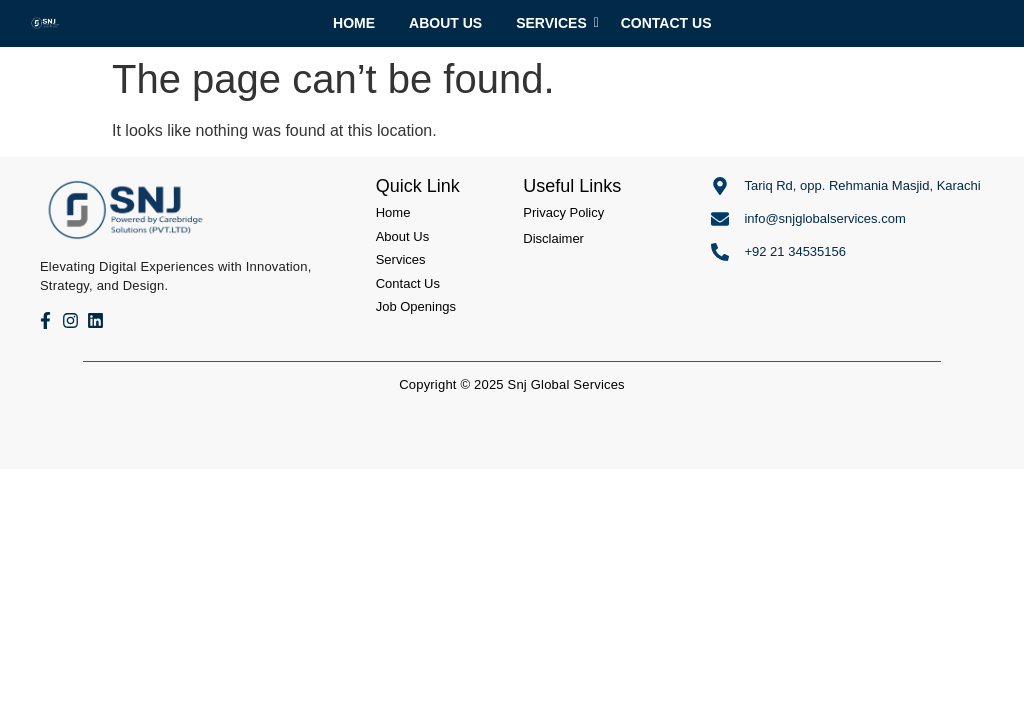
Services (555, 23)
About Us (445, 23)
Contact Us (666, 23)
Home (354, 23)
